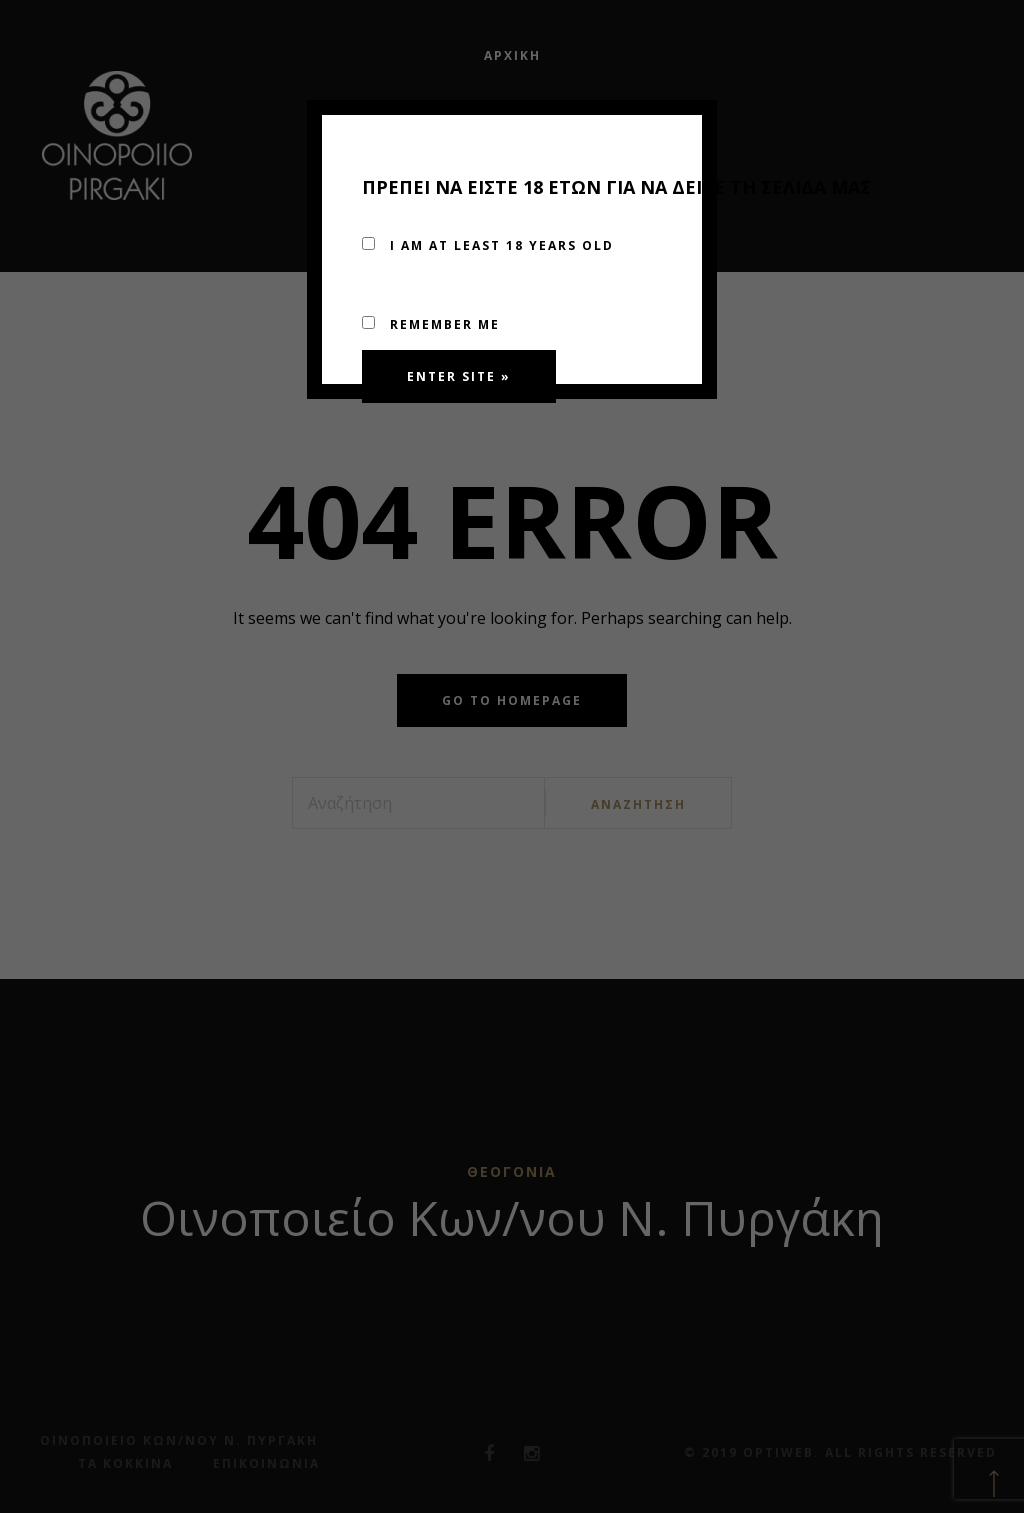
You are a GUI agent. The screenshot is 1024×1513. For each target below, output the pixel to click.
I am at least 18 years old (488, 245)
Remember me (431, 324)
